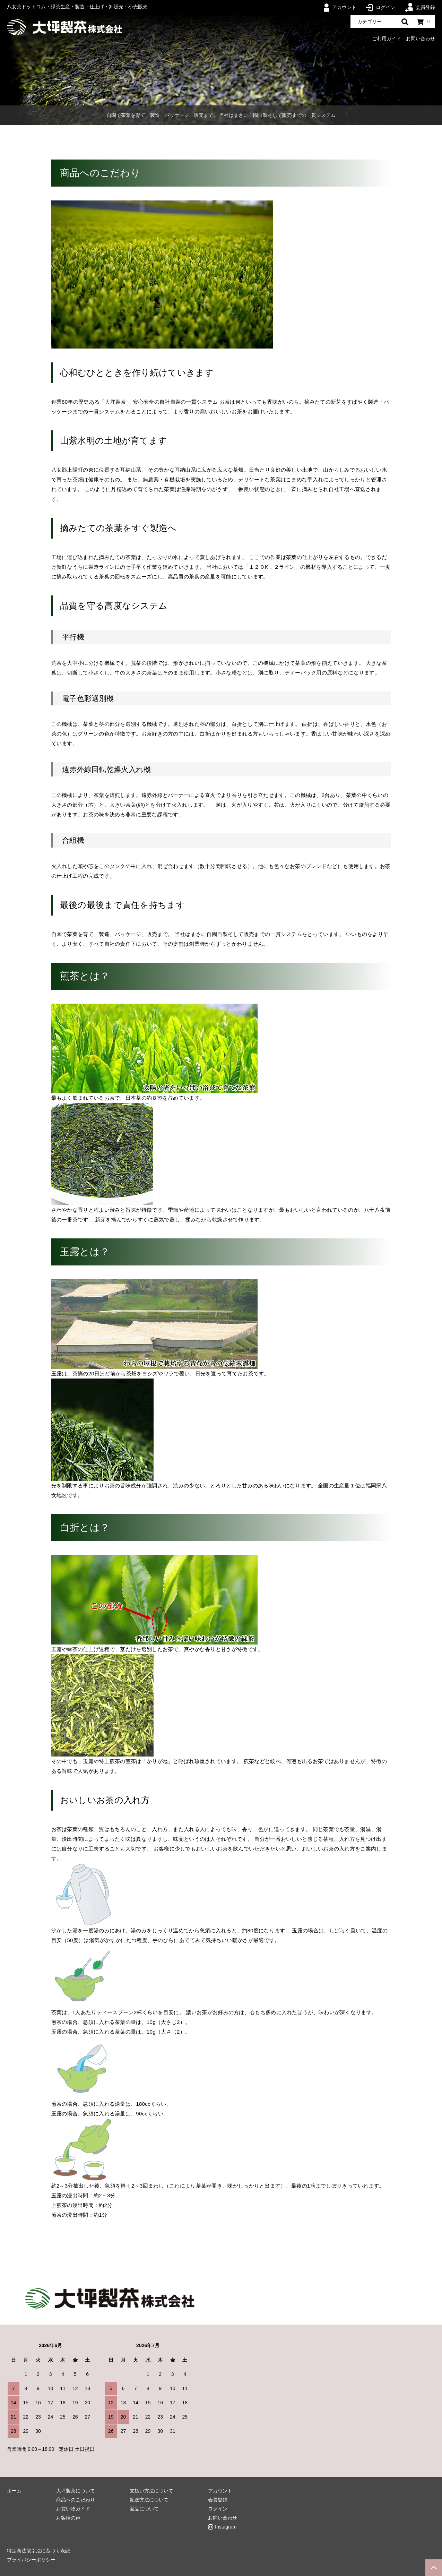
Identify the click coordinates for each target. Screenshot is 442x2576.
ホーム (14, 2490)
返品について (144, 2508)
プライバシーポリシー (31, 2559)
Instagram (225, 2527)
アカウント (340, 7)
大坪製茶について (75, 2490)
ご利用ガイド (386, 38)
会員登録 (420, 7)
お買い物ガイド (73, 2508)
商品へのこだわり (75, 2499)
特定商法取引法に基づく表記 (38, 2550)
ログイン (380, 7)
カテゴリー (369, 21)
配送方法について (149, 2499)
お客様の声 (68, 2518)
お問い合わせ (420, 38)
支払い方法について (151, 2490)
